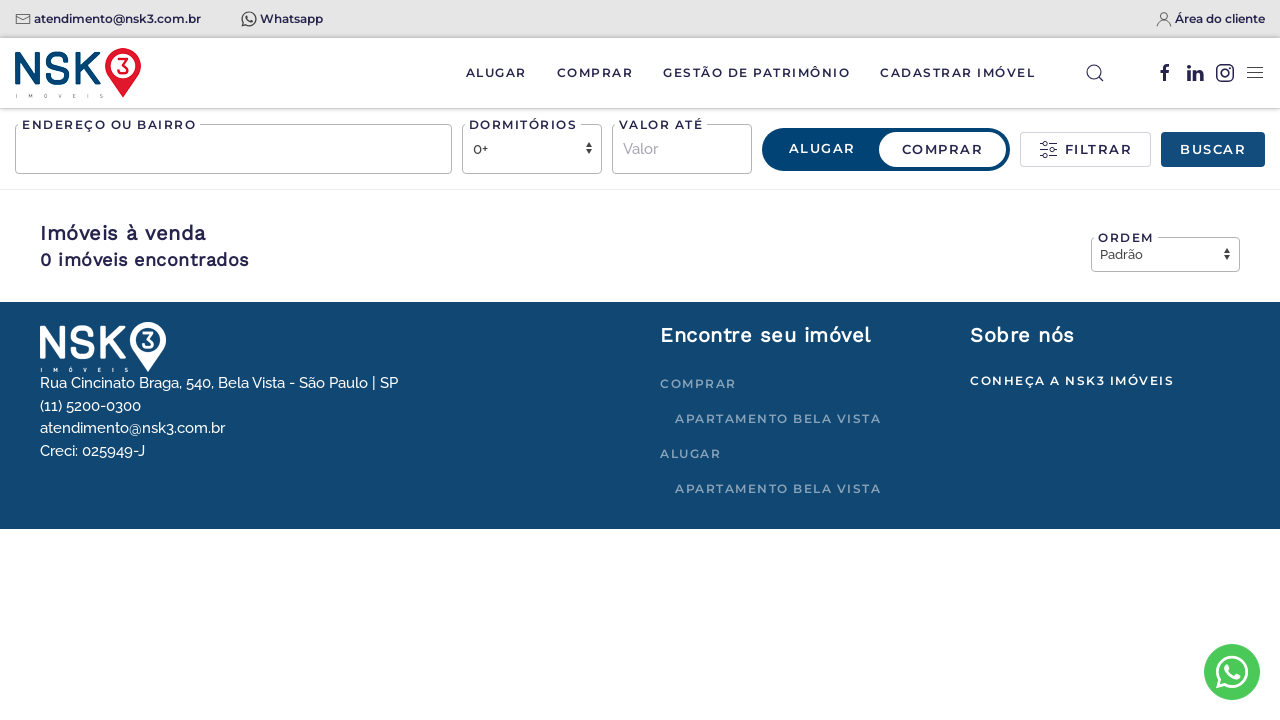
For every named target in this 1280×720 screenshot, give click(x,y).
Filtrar (1085, 150)
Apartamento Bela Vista (778, 418)
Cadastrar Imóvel (957, 72)
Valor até (661, 124)
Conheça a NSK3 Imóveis (1072, 380)
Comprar (595, 72)
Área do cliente (1220, 18)
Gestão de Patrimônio (756, 72)
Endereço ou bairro (109, 124)
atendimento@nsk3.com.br (117, 18)
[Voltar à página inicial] (78, 73)
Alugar (496, 72)
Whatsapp (291, 18)
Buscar (1213, 149)
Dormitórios (523, 124)
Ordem (1126, 237)
